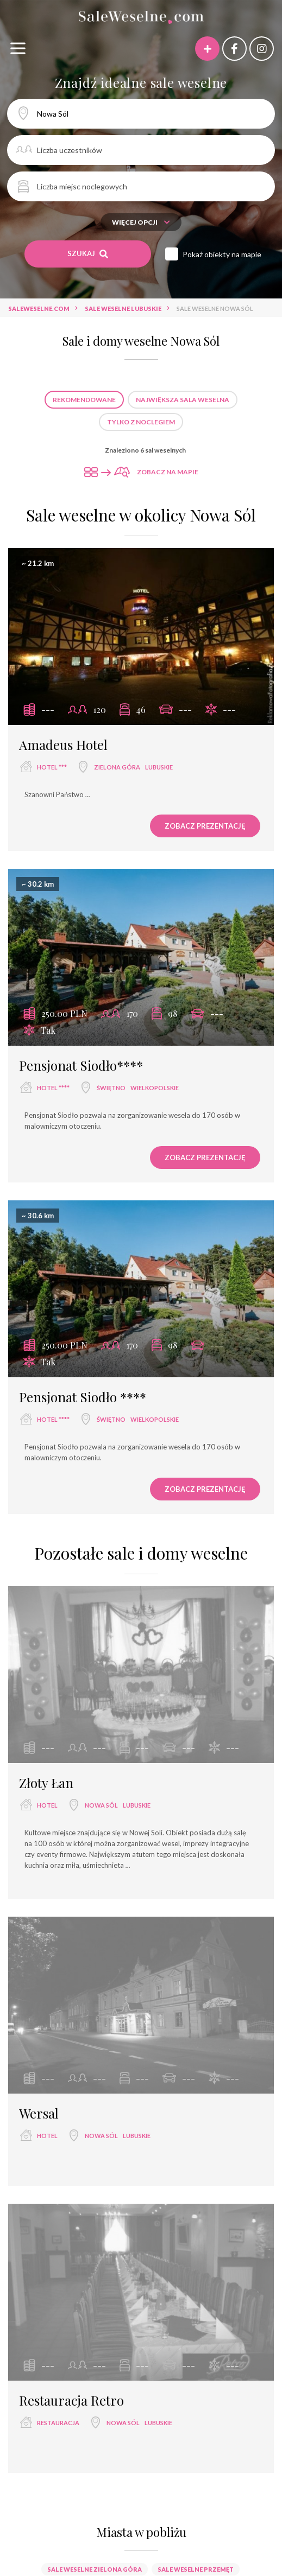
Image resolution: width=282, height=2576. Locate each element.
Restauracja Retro (71, 2400)
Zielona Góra (117, 767)
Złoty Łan (46, 1782)
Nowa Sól (101, 1805)
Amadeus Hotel (63, 744)
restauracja (58, 2422)
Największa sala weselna (182, 400)
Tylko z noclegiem (141, 422)
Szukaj (87, 253)
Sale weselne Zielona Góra (94, 2569)
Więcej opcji (141, 222)
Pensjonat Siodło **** (82, 1396)
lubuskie (159, 767)
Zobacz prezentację (205, 826)
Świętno (111, 1087)
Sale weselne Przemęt (196, 2569)
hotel (47, 1805)
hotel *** (52, 767)
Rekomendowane (84, 400)
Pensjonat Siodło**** (81, 1065)
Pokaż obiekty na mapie (222, 254)
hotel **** (53, 1087)
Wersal (39, 2113)
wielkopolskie (154, 1087)
